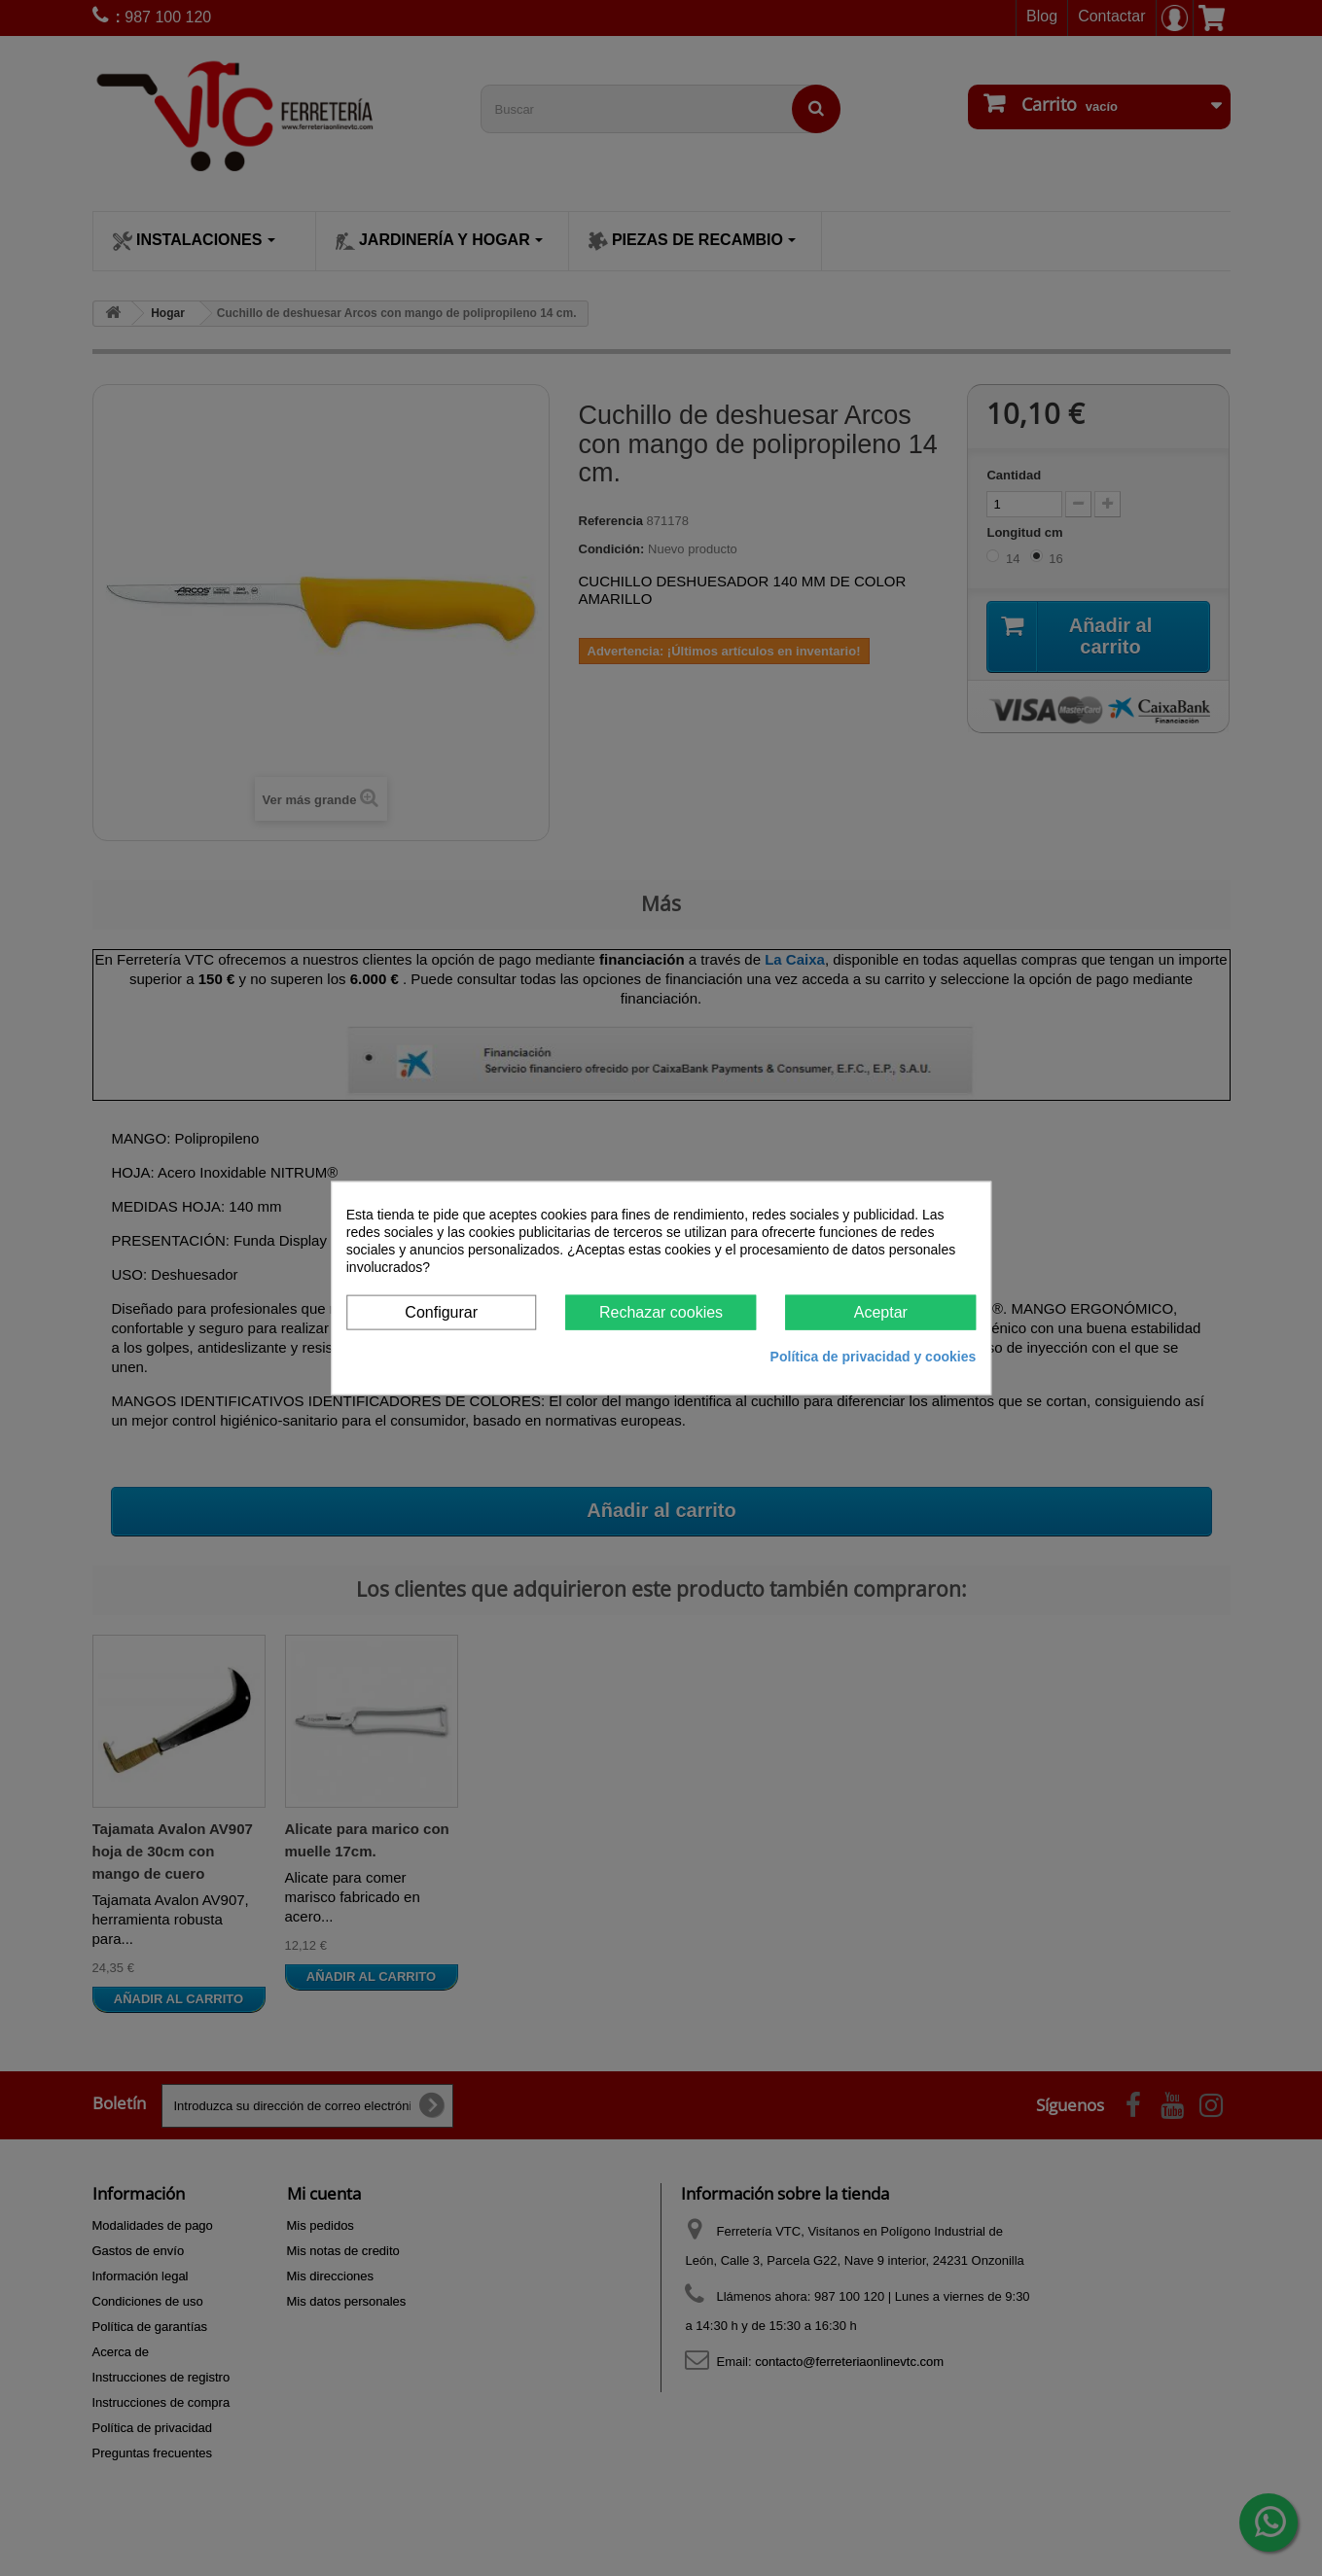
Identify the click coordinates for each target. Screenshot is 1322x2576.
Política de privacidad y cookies (873, 1356)
